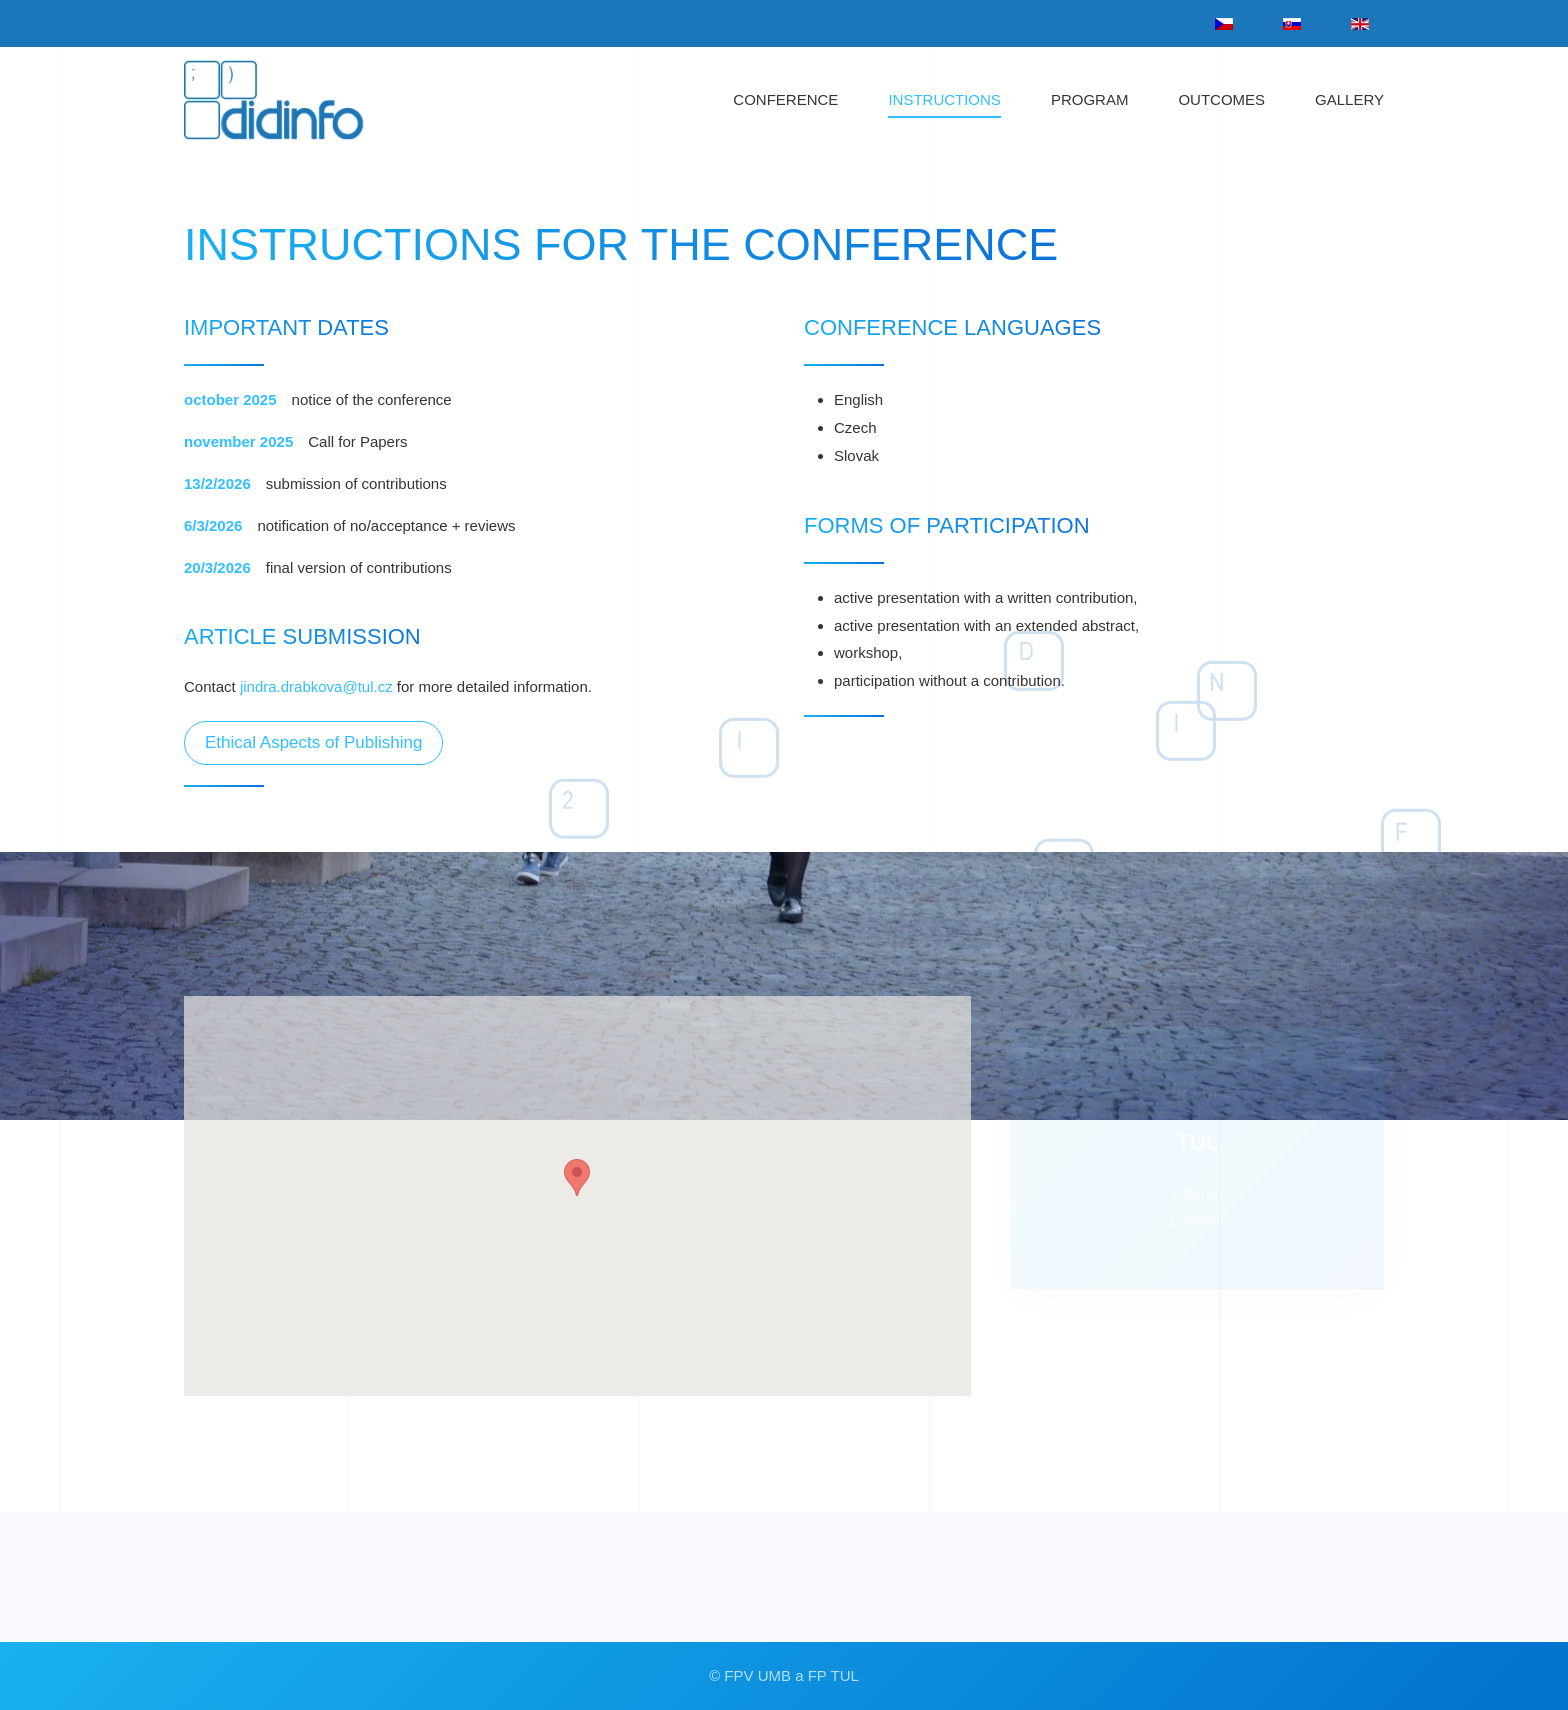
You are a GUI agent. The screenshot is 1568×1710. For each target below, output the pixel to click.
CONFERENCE (785, 99)
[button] (577, 1196)
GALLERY (1349, 99)
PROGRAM (1090, 99)
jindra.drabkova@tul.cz (316, 686)
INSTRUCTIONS (944, 99)
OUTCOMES (1221, 99)
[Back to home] (292, 100)
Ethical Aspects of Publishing (313, 742)
